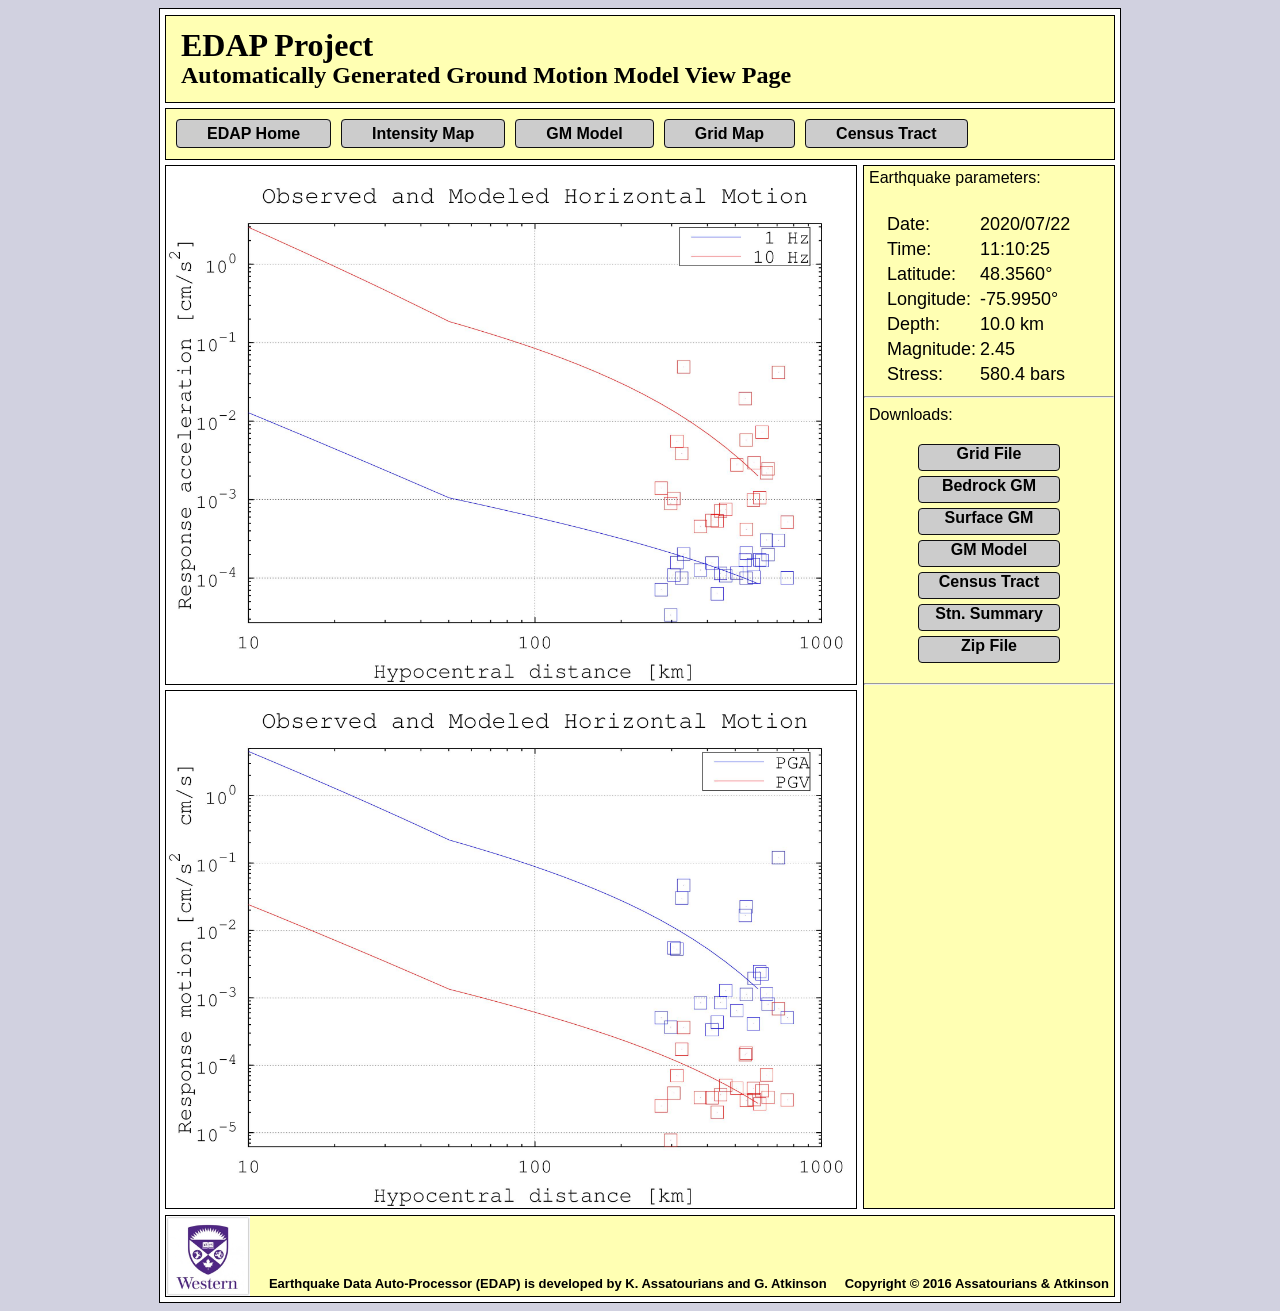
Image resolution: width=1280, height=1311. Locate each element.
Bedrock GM (989, 485)
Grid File (989, 453)
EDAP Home (253, 133)
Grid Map (729, 133)
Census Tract (886, 133)
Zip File (989, 645)
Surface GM (989, 517)
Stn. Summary (989, 613)
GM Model (584, 133)
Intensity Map (423, 133)
